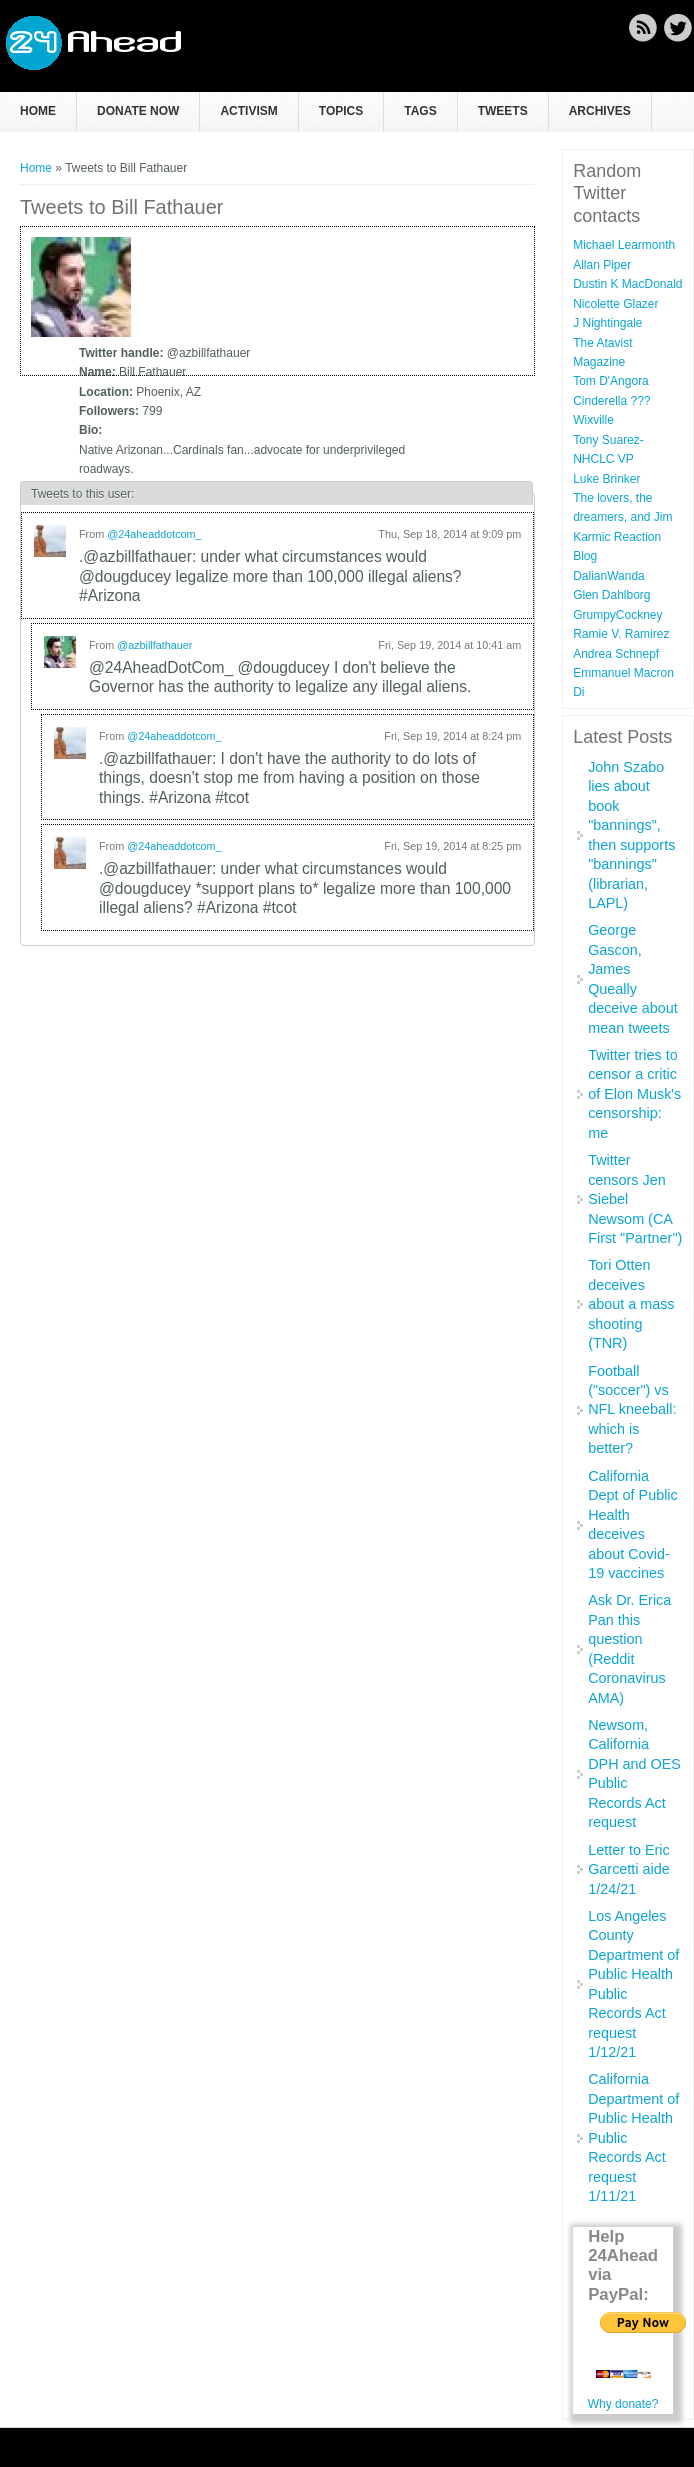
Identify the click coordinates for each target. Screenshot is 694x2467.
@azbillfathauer (154, 645)
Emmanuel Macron (623, 673)
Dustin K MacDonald (627, 284)
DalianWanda (609, 576)
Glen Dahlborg (611, 595)
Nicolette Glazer (615, 304)
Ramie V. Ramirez (621, 634)
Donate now (138, 111)
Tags (420, 111)
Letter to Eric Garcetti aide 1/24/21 (629, 1869)
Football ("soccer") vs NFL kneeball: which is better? (632, 1410)
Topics (341, 111)
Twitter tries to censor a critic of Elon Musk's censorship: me (634, 1094)
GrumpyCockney (617, 615)
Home (38, 111)
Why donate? (623, 2404)
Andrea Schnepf (616, 654)
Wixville (593, 420)
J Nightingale (607, 323)
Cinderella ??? (611, 401)
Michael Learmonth (624, 245)
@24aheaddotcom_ (154, 534)
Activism (248, 111)
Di (578, 692)
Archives (600, 111)
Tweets (503, 111)
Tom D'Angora (611, 381)
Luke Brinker (606, 479)
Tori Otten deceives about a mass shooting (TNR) (631, 1304)
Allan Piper (602, 265)
